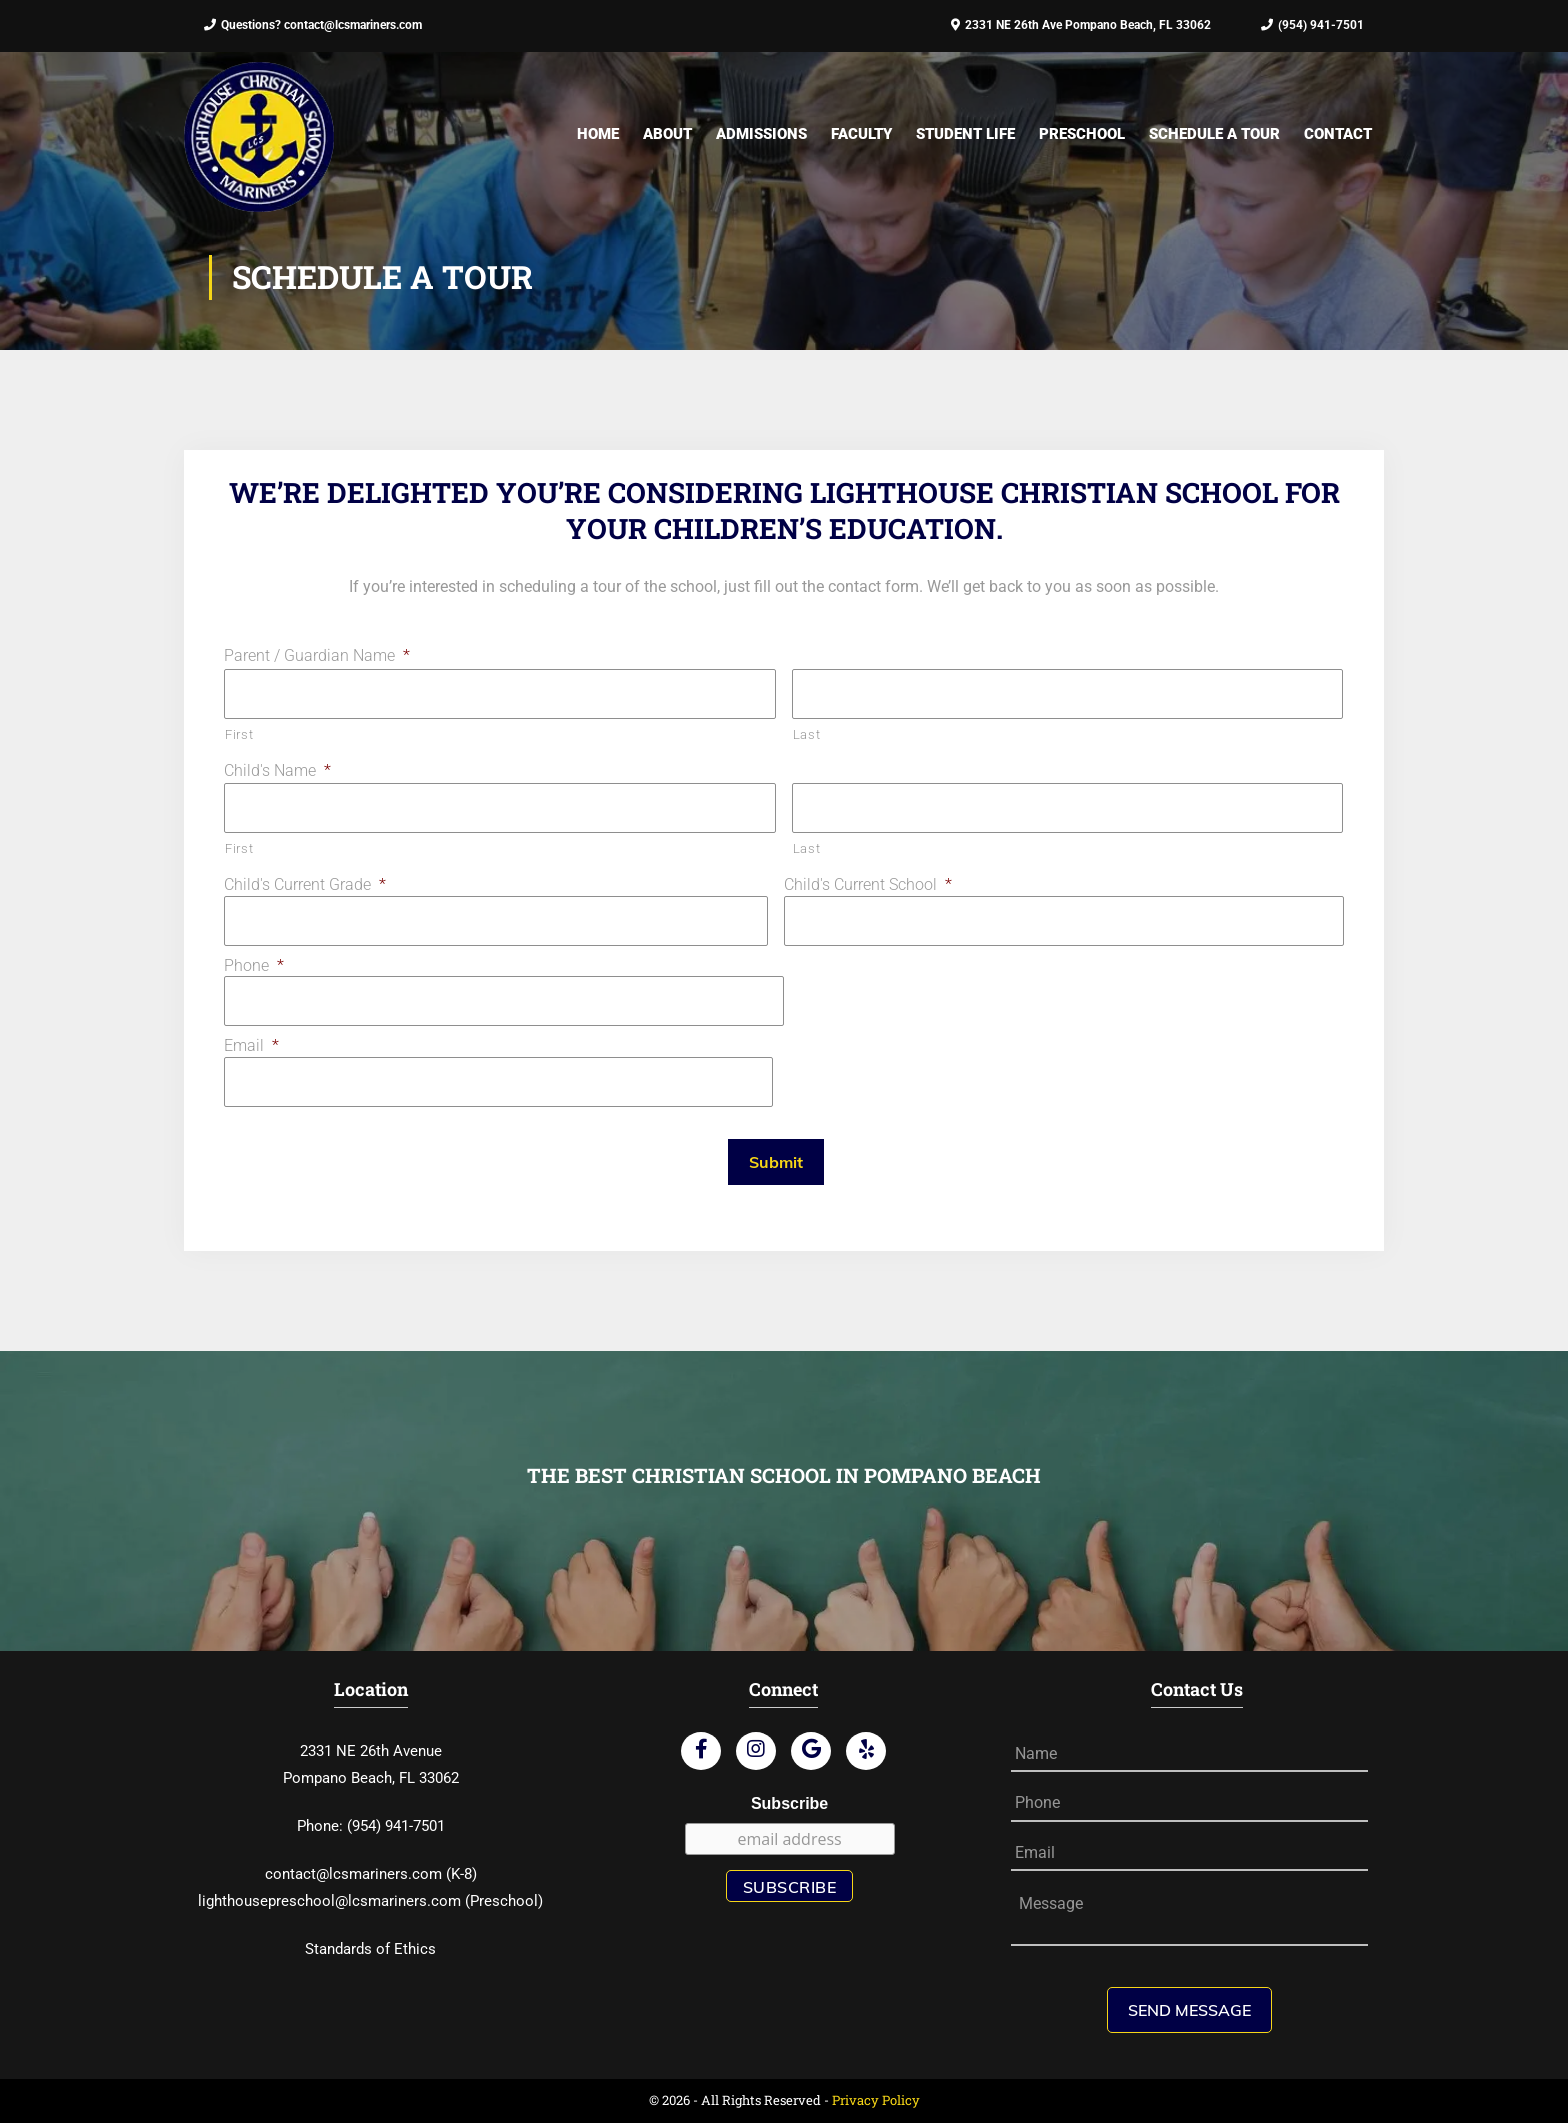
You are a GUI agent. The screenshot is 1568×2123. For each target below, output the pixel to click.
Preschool (1082, 134)
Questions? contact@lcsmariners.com (313, 25)
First (239, 734)
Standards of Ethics (370, 1949)
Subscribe (789, 1803)
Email (251, 1045)
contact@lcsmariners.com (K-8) (371, 1874)
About (667, 134)
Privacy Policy (876, 2100)
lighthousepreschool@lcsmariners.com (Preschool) (370, 1901)
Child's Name (277, 770)
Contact (1338, 134)
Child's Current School (868, 884)
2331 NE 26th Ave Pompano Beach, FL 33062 (1081, 25)
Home (598, 134)
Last (807, 734)
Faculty (861, 134)
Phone (254, 965)
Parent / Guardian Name (317, 655)
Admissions (761, 134)
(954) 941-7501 (1312, 25)
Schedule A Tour (1214, 134)
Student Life (965, 134)
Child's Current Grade (305, 884)
